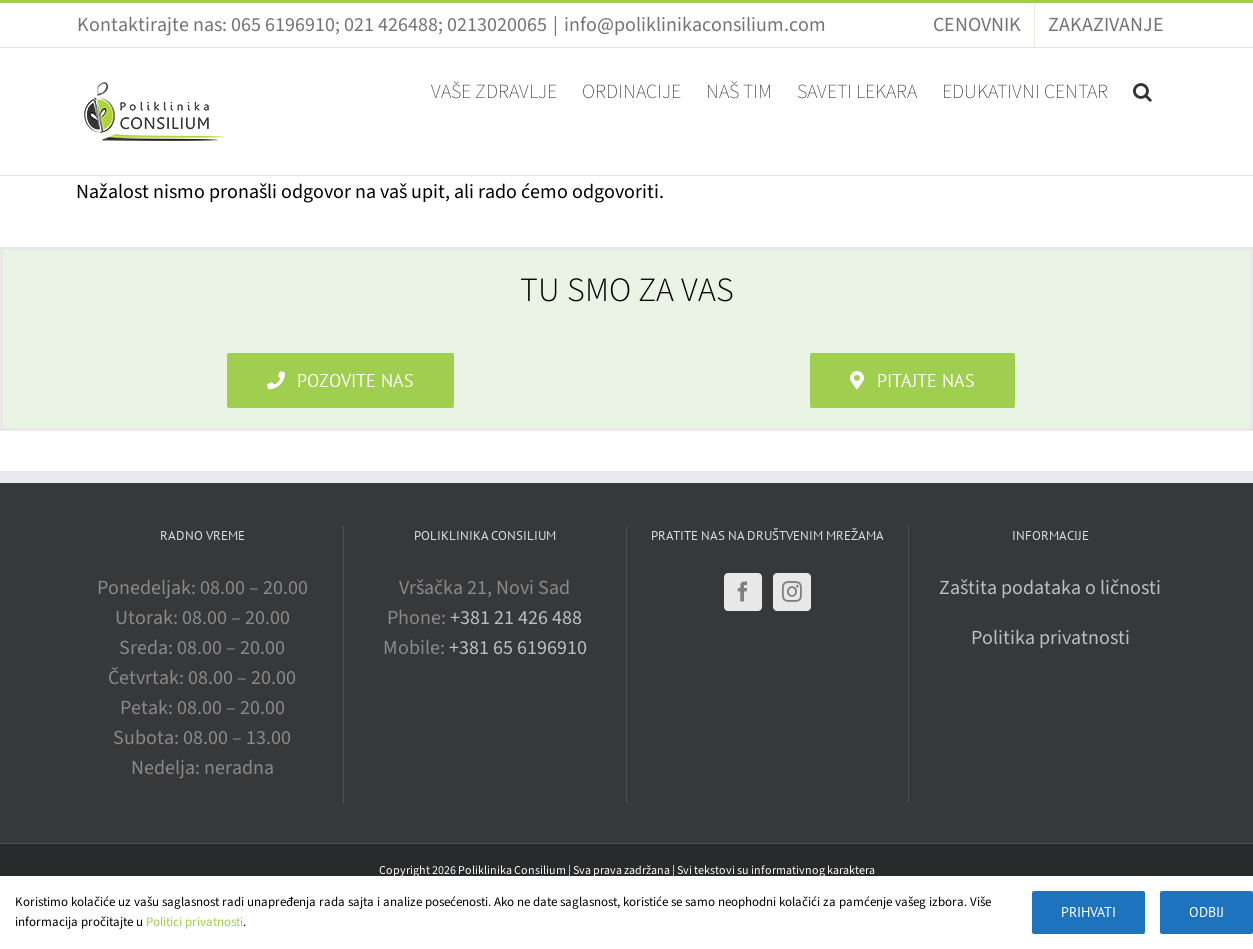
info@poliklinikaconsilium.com (695, 25)
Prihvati (1088, 912)
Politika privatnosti (1050, 638)
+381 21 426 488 (516, 618)
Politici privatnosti (194, 922)
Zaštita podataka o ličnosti (1050, 588)
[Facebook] (743, 592)
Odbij (1206, 912)
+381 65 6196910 (518, 648)
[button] (1142, 90)
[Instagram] (792, 592)
